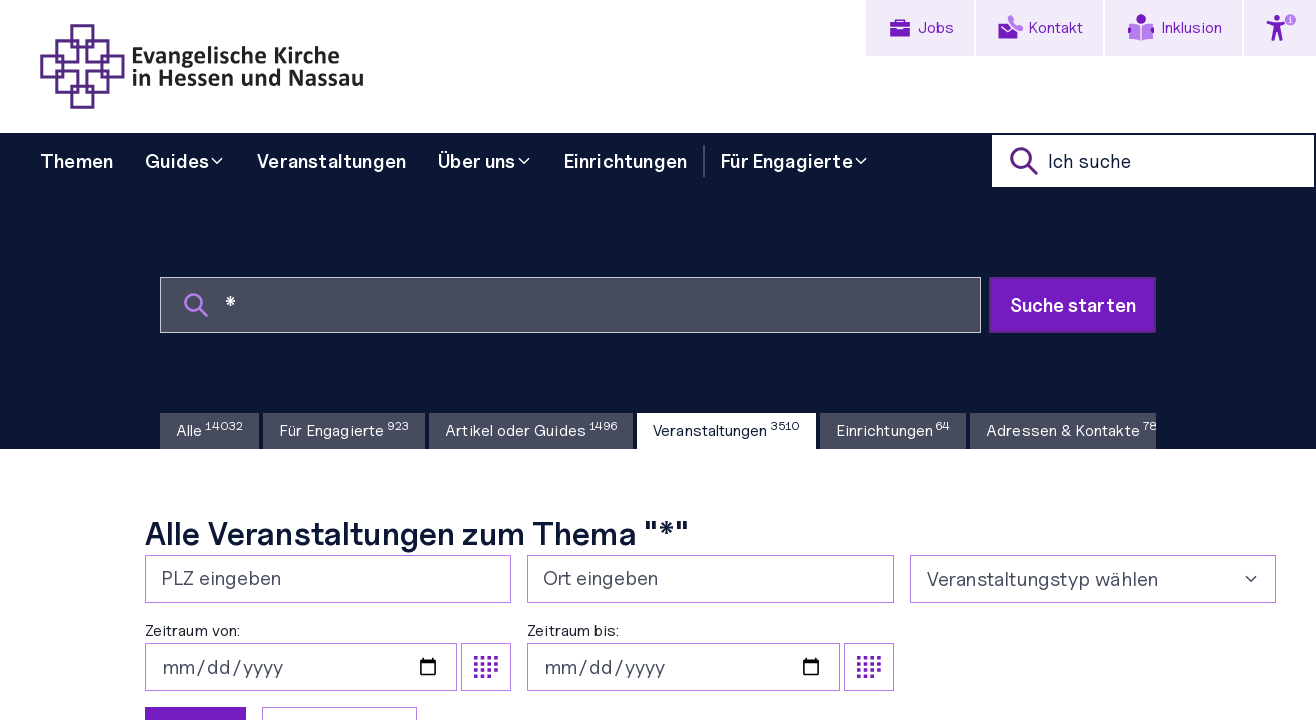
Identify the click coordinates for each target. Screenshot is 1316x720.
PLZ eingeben (221, 578)
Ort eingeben (600, 578)
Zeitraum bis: (710, 656)
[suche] (1153, 161)
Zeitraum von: (328, 656)
